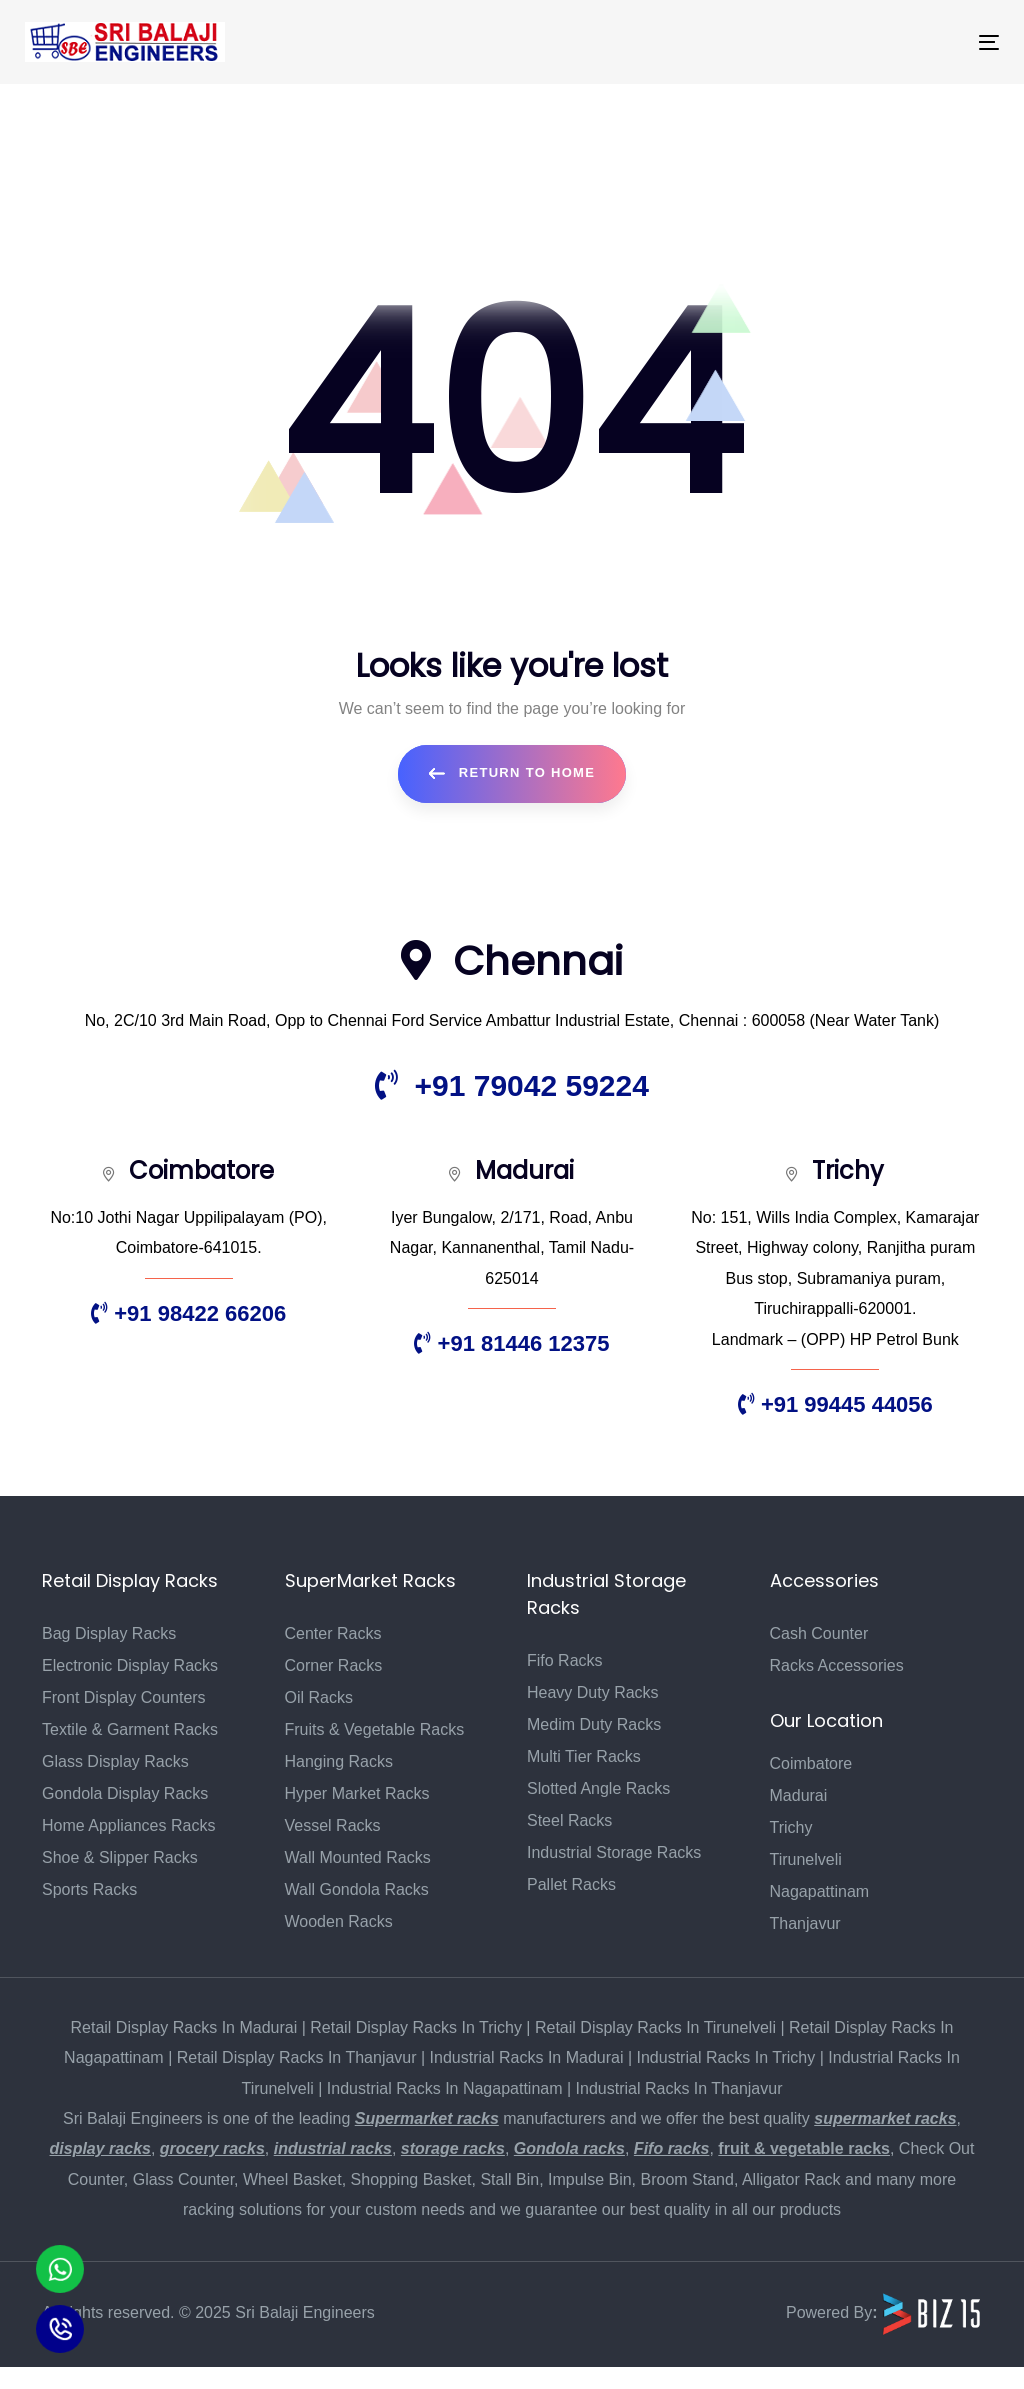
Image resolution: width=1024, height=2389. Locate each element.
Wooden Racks (339, 1921)
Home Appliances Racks (128, 1825)
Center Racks (333, 1633)
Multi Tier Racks (584, 1756)
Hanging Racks (339, 1761)
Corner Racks (334, 1665)
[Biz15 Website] (932, 2312)
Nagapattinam (820, 1891)
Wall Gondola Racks (357, 1889)
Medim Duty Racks (594, 1724)
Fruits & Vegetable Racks (375, 1729)
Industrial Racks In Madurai (527, 2057)
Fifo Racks (565, 1660)
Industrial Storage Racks (614, 1852)
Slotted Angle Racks (598, 1788)
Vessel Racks (333, 1825)
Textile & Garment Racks (130, 1729)
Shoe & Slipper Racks (120, 1857)
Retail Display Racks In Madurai (184, 2027)
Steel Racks (569, 1820)
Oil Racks (319, 1697)
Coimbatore (811, 1763)
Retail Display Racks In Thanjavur (297, 2057)
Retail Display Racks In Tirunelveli (655, 2027)
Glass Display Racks (115, 1761)
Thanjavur (805, 1923)
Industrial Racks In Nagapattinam (445, 2088)
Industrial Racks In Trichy (726, 2057)
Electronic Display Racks (130, 1665)
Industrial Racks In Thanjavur (679, 2088)
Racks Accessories (837, 1665)
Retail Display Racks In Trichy (416, 2027)
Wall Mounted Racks (358, 1857)
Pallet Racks (571, 1884)
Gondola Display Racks (125, 1793)
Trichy (791, 1827)
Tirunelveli (806, 1859)
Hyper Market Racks (357, 1793)
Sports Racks (89, 1889)
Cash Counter (819, 1633)
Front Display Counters (124, 1697)
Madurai (799, 1795)
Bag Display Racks (109, 1633)
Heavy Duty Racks (593, 1692)
